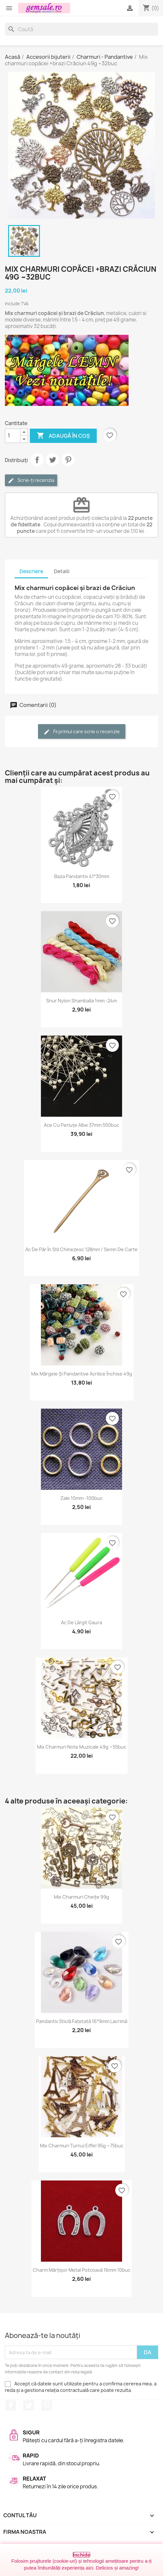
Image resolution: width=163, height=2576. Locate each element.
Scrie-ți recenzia (31, 480)
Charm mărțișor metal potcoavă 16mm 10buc (82, 2270)
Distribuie (37, 459)
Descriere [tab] (31, 571)
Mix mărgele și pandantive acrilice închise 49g (81, 1374)
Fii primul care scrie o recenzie (82, 731)
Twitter (28, 2405)
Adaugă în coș (63, 436)
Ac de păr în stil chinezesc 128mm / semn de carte (81, 1249)
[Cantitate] (12, 436)
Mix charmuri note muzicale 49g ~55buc (81, 1747)
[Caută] (81, 29)
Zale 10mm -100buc (81, 1498)
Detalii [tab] (61, 571)
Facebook (11, 2405)
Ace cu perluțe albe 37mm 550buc (81, 1125)
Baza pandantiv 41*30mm (81, 876)
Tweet (52, 459)
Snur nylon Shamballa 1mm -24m (81, 1001)
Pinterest (68, 459)
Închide (81, 2554)
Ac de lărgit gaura (81, 1622)
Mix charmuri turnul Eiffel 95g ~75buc (81, 2145)
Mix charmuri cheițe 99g (81, 1897)
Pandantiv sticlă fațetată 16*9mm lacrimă (81, 2021)
